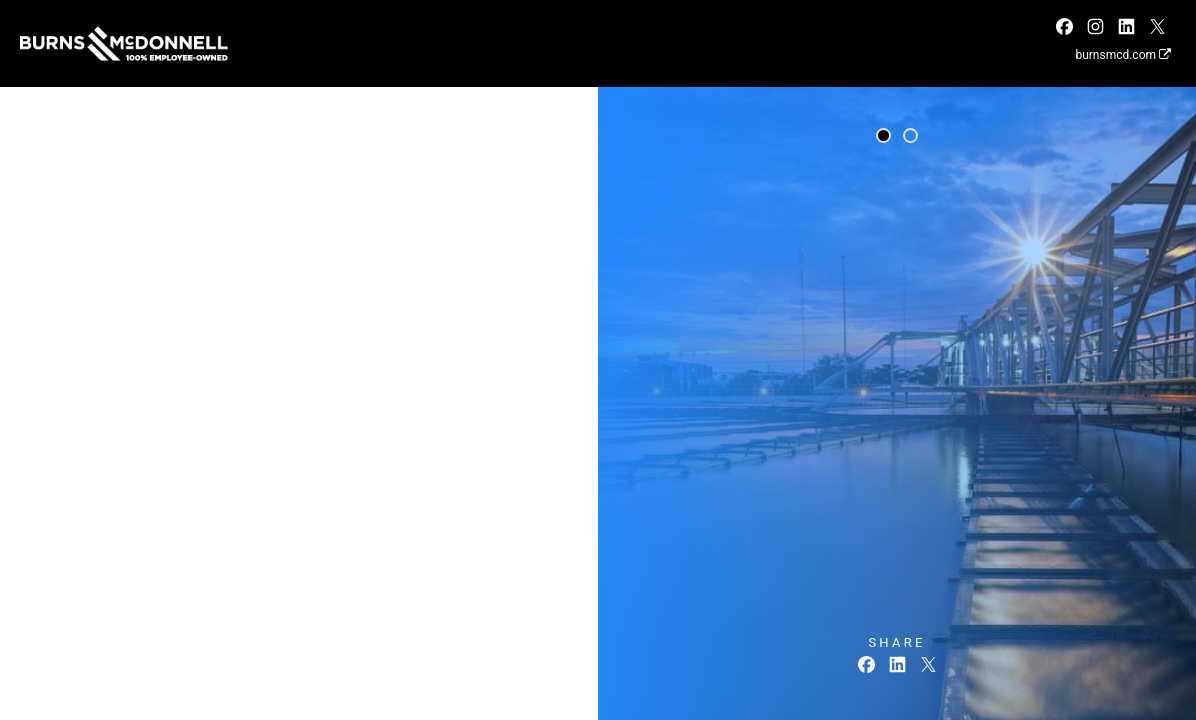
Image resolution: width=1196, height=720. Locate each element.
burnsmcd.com (1123, 55)
